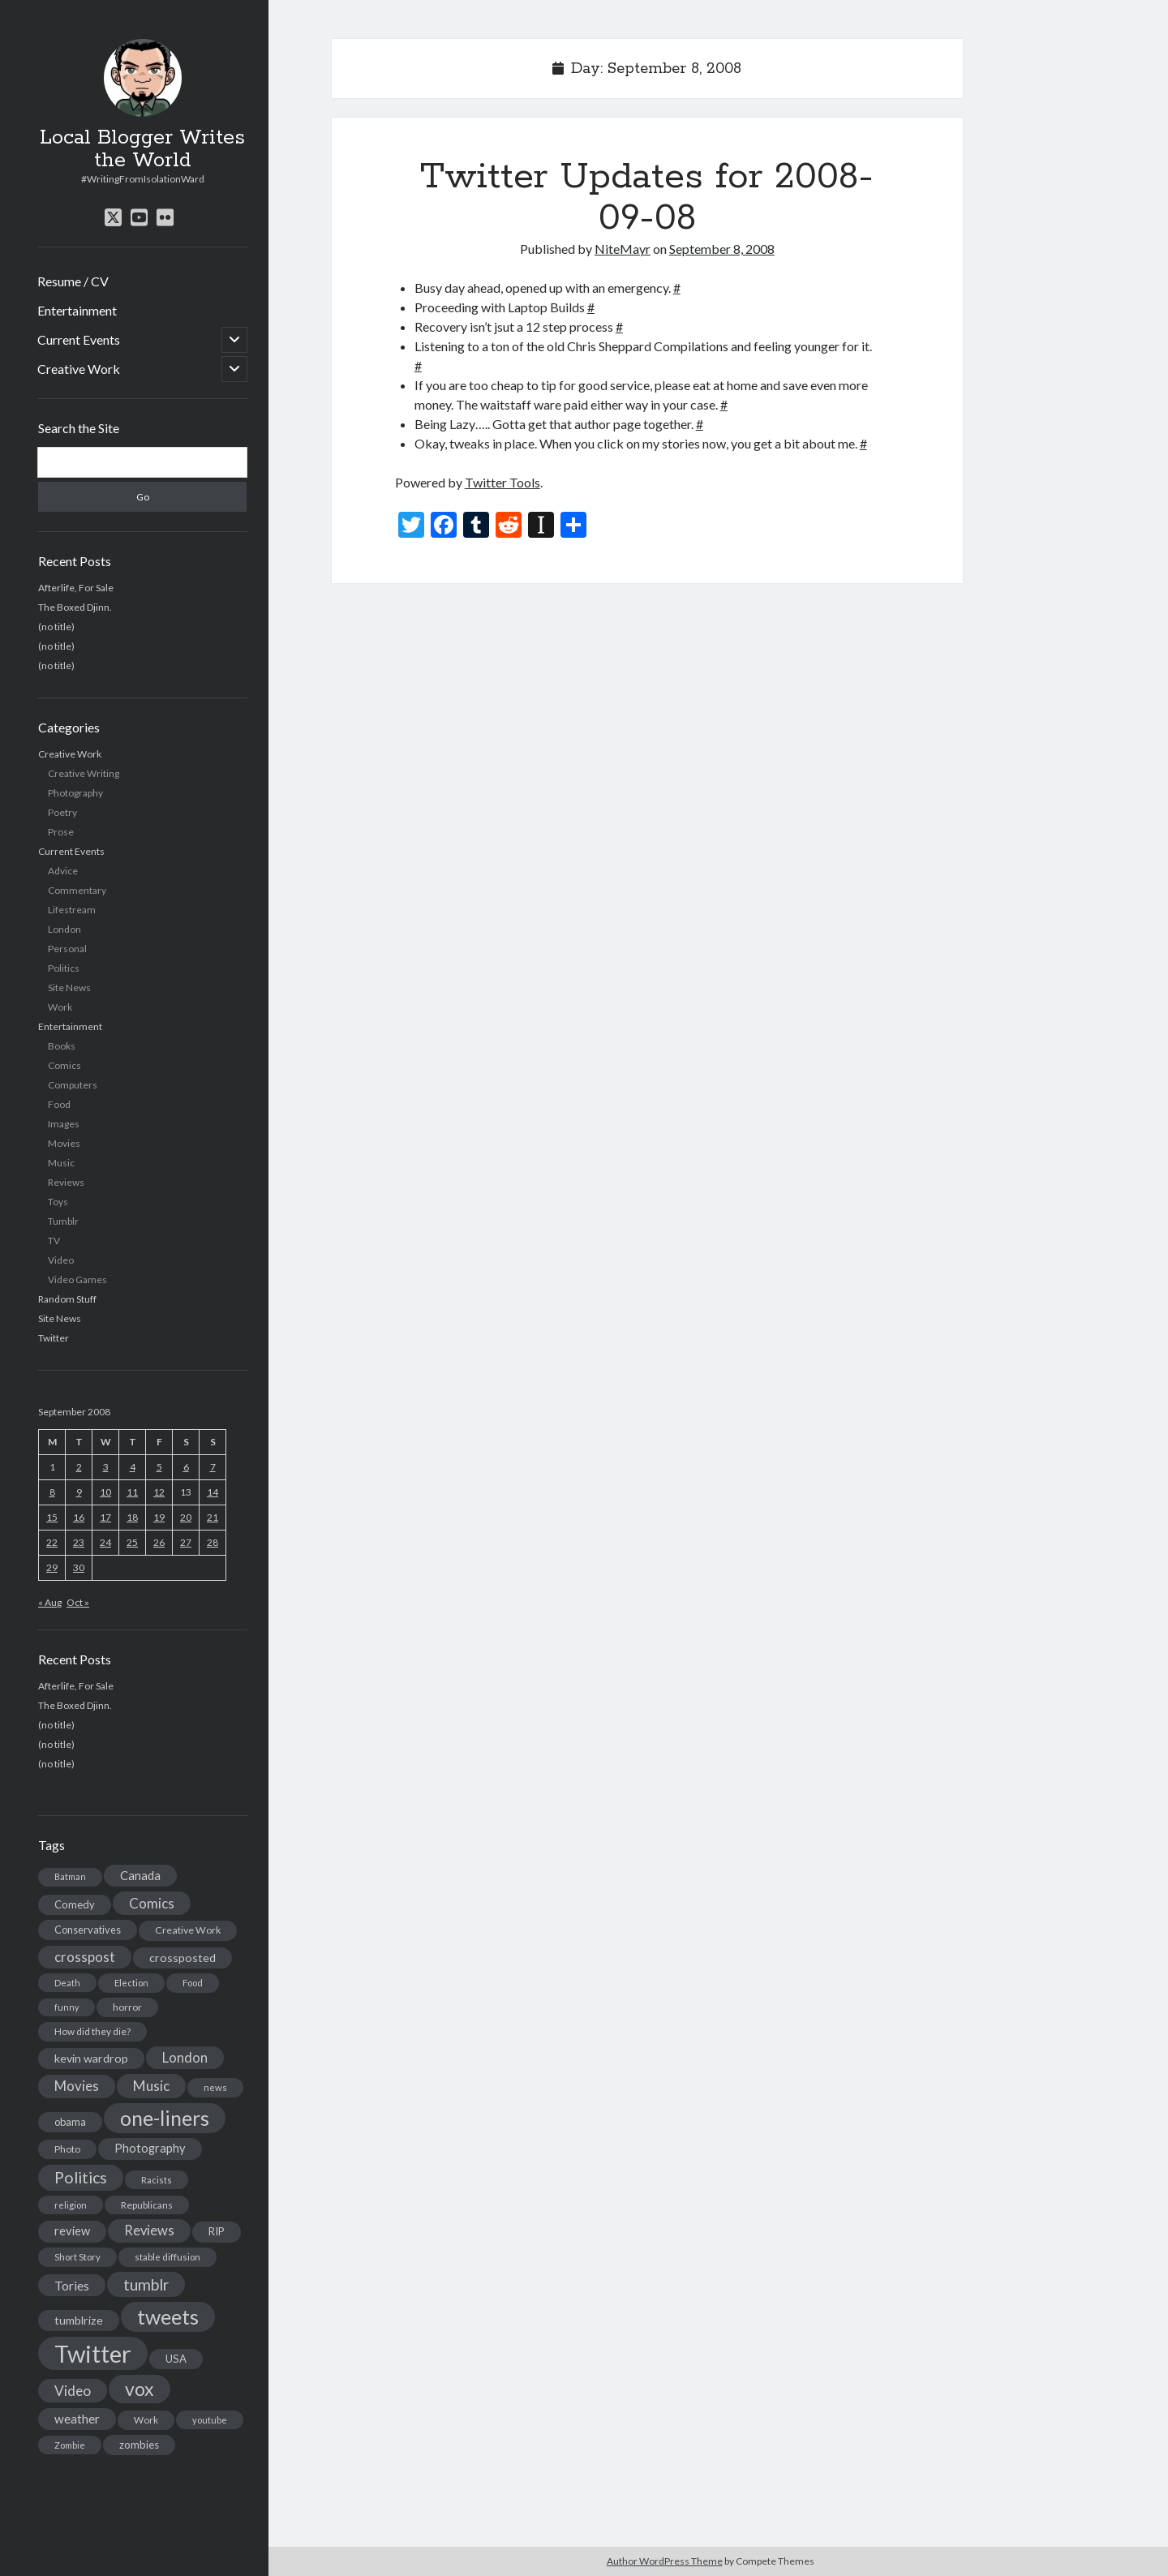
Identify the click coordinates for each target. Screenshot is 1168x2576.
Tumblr (63, 1221)
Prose (61, 832)
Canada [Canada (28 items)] (140, 1875)
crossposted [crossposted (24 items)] (182, 1957)
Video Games (77, 1279)
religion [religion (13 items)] (70, 2205)
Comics (64, 1065)
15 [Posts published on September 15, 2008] (52, 1517)
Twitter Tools (502, 482)
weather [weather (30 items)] (77, 2418)
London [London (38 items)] (185, 2058)
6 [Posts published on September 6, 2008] (186, 1467)
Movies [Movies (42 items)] (76, 2085)
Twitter (53, 1338)
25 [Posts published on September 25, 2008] (132, 1542)
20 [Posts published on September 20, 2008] (185, 1517)
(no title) (56, 626)
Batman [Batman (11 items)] (70, 1876)
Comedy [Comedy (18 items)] (74, 1904)
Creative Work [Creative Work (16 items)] (188, 1930)
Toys (58, 1202)
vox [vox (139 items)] (139, 2388)
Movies (64, 1143)
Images (63, 1124)
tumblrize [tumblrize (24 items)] (78, 2320)
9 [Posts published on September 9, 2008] (79, 1492)
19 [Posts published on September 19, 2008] (159, 1517)
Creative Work (78, 368)
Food (59, 1104)
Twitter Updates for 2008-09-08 (647, 197)
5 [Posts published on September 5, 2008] (159, 1467)
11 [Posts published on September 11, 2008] (132, 1492)
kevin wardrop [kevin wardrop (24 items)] (91, 2058)
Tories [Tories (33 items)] (71, 2285)
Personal (67, 948)
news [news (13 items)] (215, 2087)
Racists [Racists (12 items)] (156, 2180)
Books (61, 1046)
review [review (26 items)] (72, 2231)
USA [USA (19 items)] (176, 2358)
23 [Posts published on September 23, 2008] (78, 1542)
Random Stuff (67, 1299)
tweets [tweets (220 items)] (168, 2316)
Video (61, 1260)
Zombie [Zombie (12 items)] (69, 2445)
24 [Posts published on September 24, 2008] (105, 1542)
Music (61, 1163)
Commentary (77, 890)
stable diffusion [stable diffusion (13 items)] (167, 2257)
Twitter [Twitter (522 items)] (92, 2353)
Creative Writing (83, 773)
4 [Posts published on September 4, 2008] (132, 1467)
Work (60, 1007)
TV (54, 1240)
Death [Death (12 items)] (67, 1982)
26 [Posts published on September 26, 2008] (159, 1542)
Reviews (66, 1182)
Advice (63, 871)
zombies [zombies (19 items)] (139, 2444)
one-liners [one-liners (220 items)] (164, 2118)
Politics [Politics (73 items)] (80, 2177)
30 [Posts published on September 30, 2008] (78, 1567)
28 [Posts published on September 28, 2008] (212, 1542)
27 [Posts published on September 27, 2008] (185, 1542)
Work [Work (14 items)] (146, 2420)
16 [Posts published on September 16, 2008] (78, 1517)
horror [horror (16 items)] (127, 2007)
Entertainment (77, 310)
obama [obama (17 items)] (70, 2121)
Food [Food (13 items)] (192, 1982)
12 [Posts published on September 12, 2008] (159, 1492)
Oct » (78, 1602)
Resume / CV (73, 281)
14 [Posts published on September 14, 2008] (212, 1492)
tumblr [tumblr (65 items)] (146, 2284)
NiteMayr (623, 248)
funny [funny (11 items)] (66, 2007)
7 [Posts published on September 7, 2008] (213, 1467)
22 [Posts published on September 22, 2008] (52, 1542)
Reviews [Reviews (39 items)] (149, 2230)
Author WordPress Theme (665, 2561)
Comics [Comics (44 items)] (151, 1903)
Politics (63, 968)
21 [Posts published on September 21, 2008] (212, 1517)
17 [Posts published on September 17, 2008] (105, 1517)
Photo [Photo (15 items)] (67, 2149)
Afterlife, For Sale (76, 588)
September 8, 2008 (722, 248)
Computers (72, 1085)
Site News (69, 987)
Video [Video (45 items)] (72, 2390)
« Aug (50, 1602)
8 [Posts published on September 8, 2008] (52, 1492)
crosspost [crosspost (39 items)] (84, 1957)
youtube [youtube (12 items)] (209, 2420)
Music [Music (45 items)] (151, 2085)
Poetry (62, 812)
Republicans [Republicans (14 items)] (147, 2205)
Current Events (78, 339)
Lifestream (72, 910)
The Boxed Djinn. (75, 607)
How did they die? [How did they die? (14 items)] (92, 2031)
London (64, 929)
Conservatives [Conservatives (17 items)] (87, 1929)
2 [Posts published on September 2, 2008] (79, 1467)
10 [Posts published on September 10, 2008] (105, 1492)
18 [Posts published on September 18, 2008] (132, 1517)
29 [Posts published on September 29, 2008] (52, 1567)
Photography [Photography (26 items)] (150, 2148)
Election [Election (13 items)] (131, 1982)
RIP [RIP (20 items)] (216, 2231)
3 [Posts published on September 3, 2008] (106, 1467)
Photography (75, 793)
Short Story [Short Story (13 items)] (77, 2257)
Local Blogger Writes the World (142, 149)
